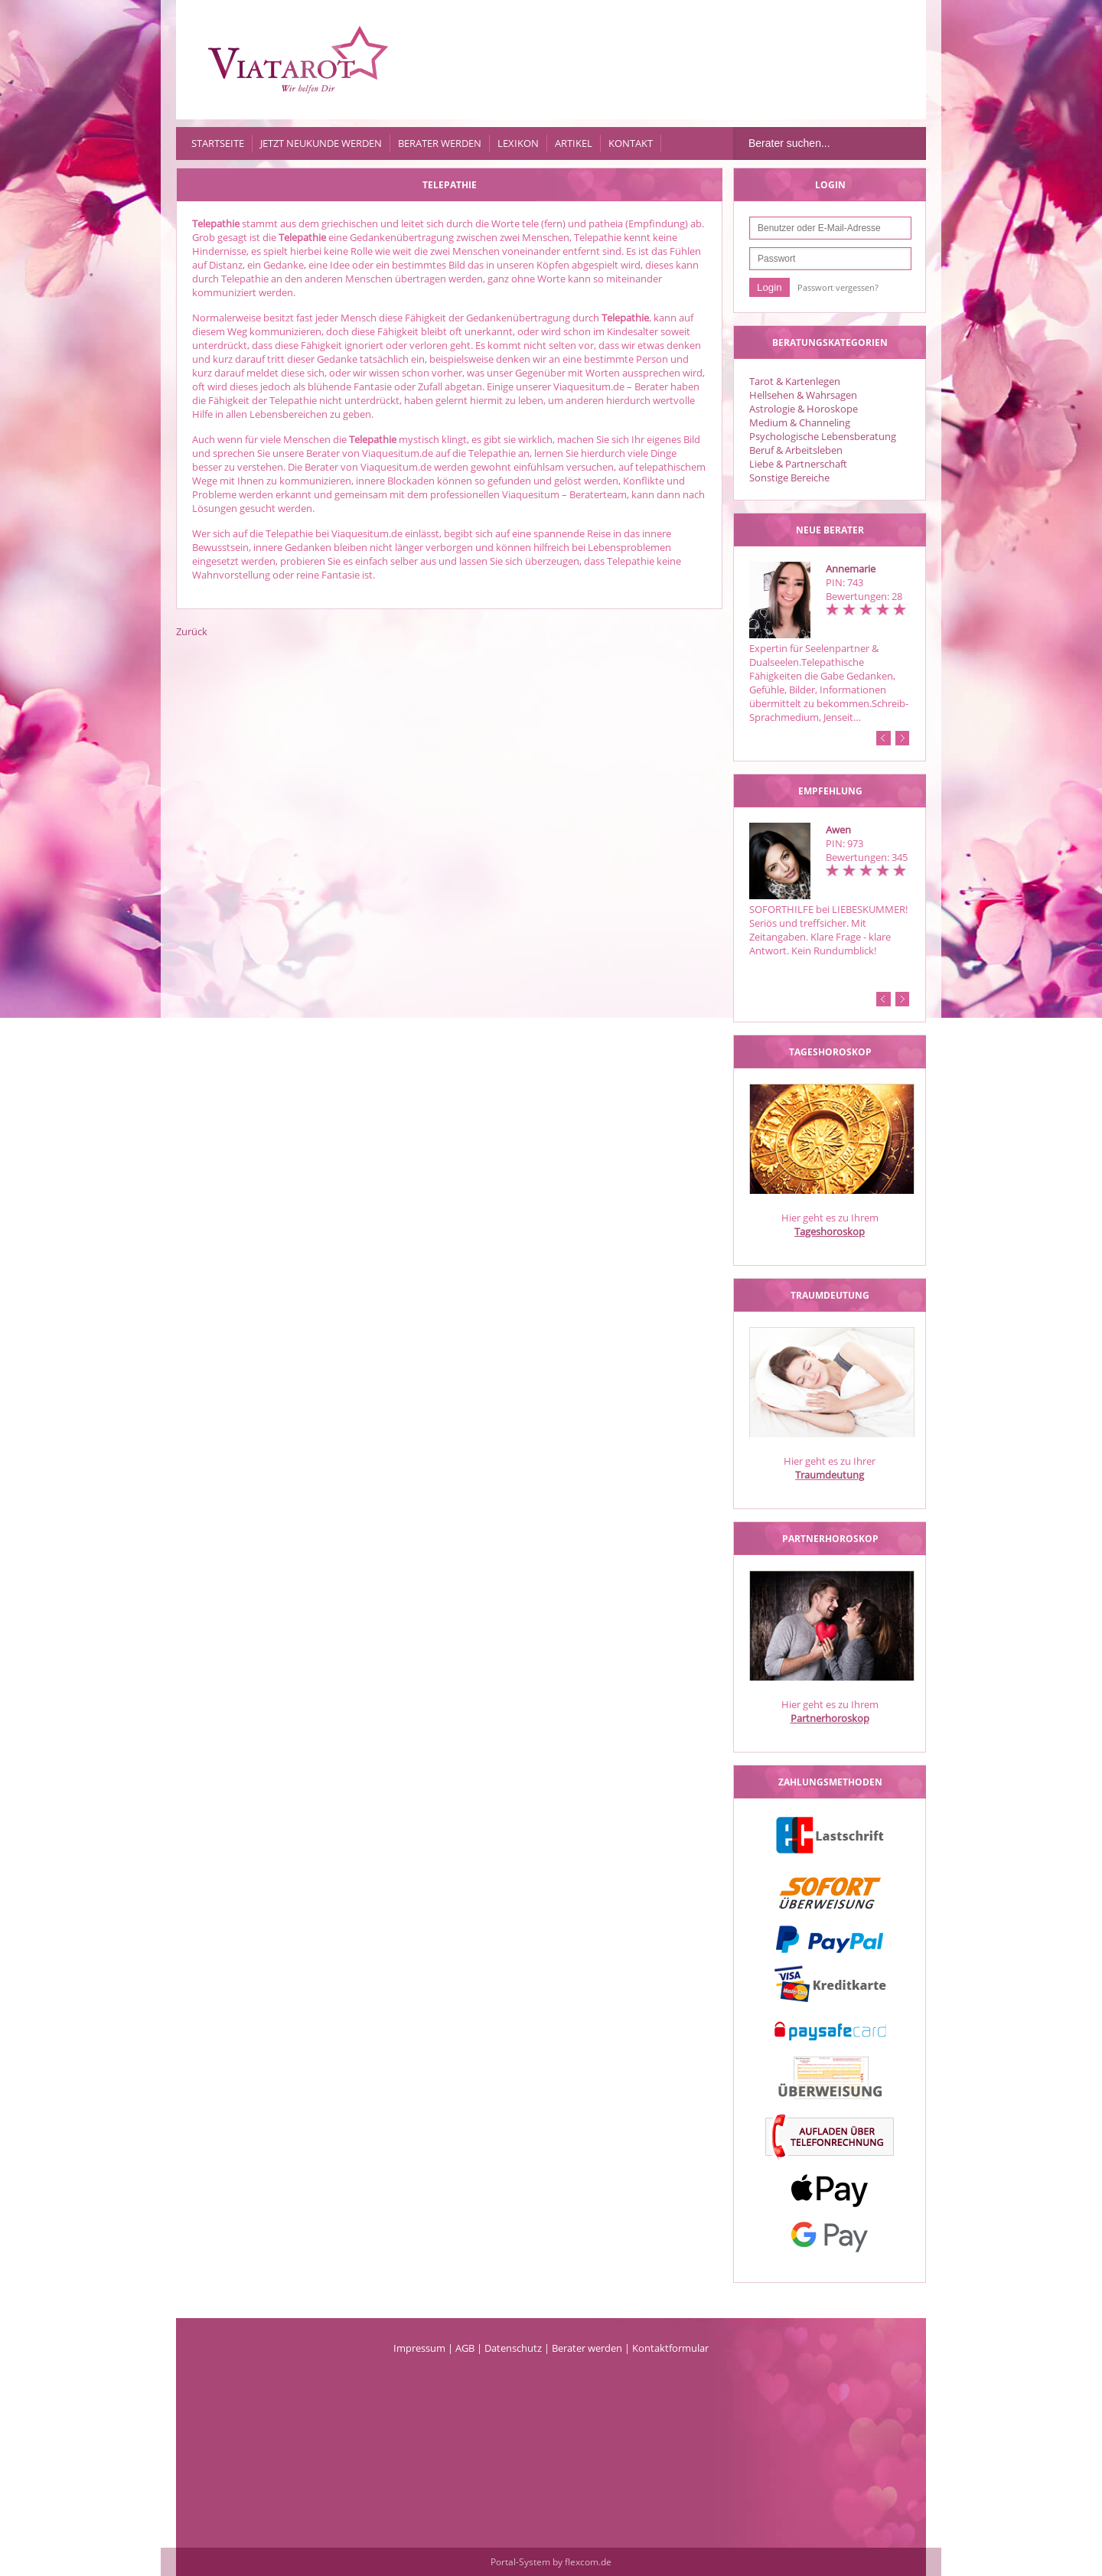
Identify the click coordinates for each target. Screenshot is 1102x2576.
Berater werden (439, 143)
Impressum (419, 2348)
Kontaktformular (670, 2348)
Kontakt (630, 143)
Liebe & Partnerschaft (798, 464)
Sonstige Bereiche (789, 477)
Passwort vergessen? (838, 287)
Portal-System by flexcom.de (551, 2561)
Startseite (217, 143)
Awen (838, 829)
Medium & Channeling (799, 422)
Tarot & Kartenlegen (794, 381)
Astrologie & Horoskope (803, 409)
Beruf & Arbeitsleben (796, 450)
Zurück (191, 631)
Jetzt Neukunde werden (321, 143)
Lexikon (518, 143)
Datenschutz (513, 2348)
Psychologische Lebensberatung (822, 436)
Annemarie (850, 569)
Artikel (573, 143)
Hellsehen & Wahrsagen (803, 395)
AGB (464, 2348)
